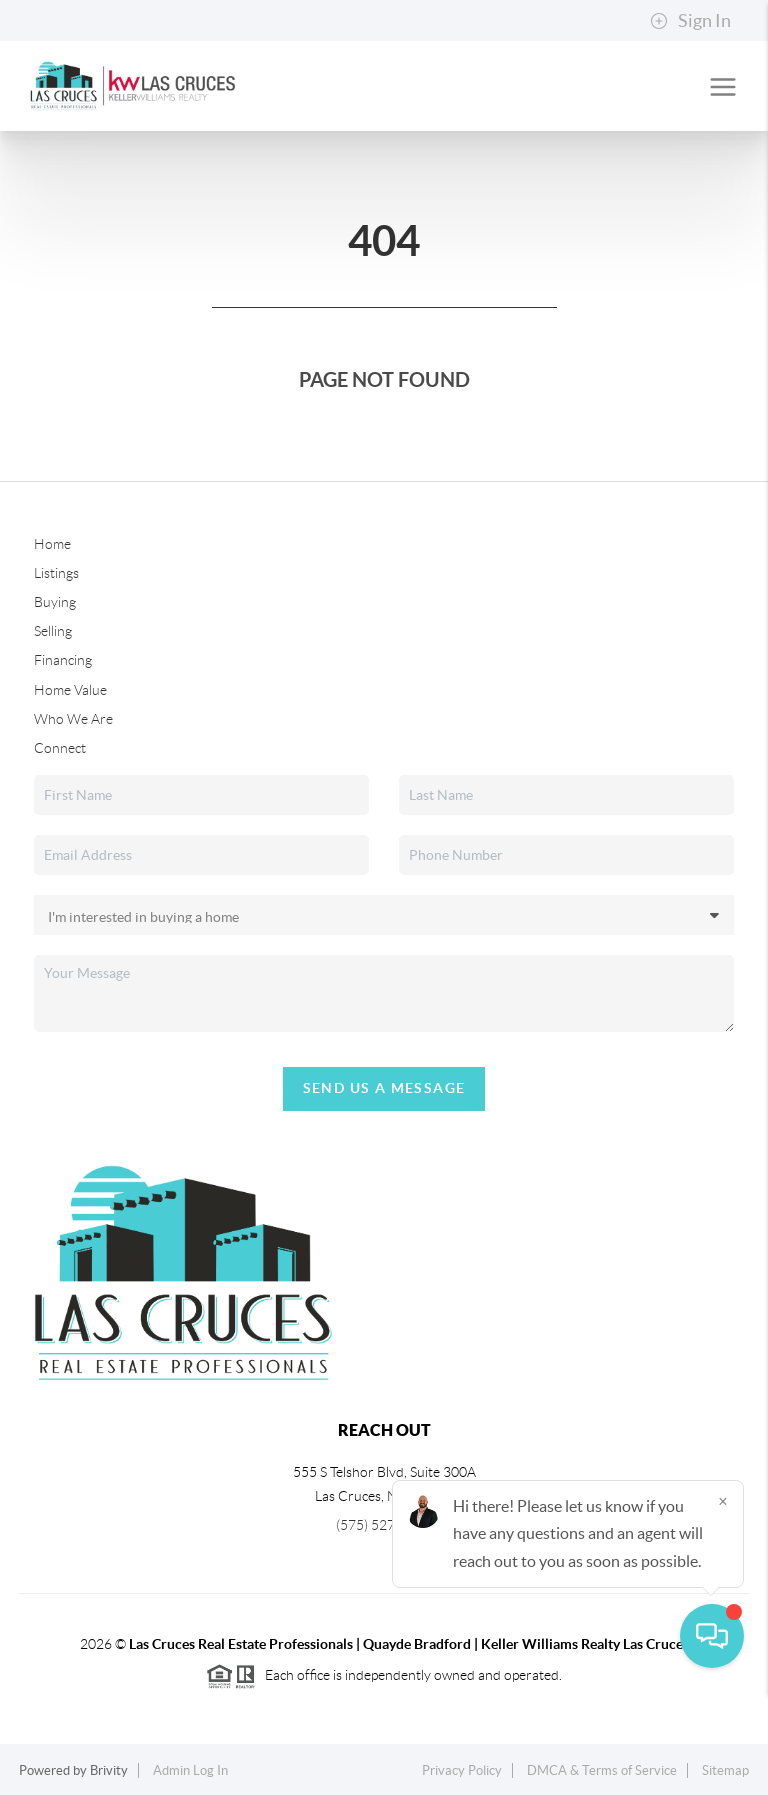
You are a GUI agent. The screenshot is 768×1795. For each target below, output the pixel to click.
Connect (60, 748)
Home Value (70, 690)
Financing (63, 660)
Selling (53, 631)
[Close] (723, 1603)
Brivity (109, 1770)
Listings (56, 573)
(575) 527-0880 (384, 1525)
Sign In (690, 21)
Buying (55, 602)
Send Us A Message (384, 1088)
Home (52, 544)
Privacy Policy (462, 1770)
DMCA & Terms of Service (602, 1770)
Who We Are (73, 719)
